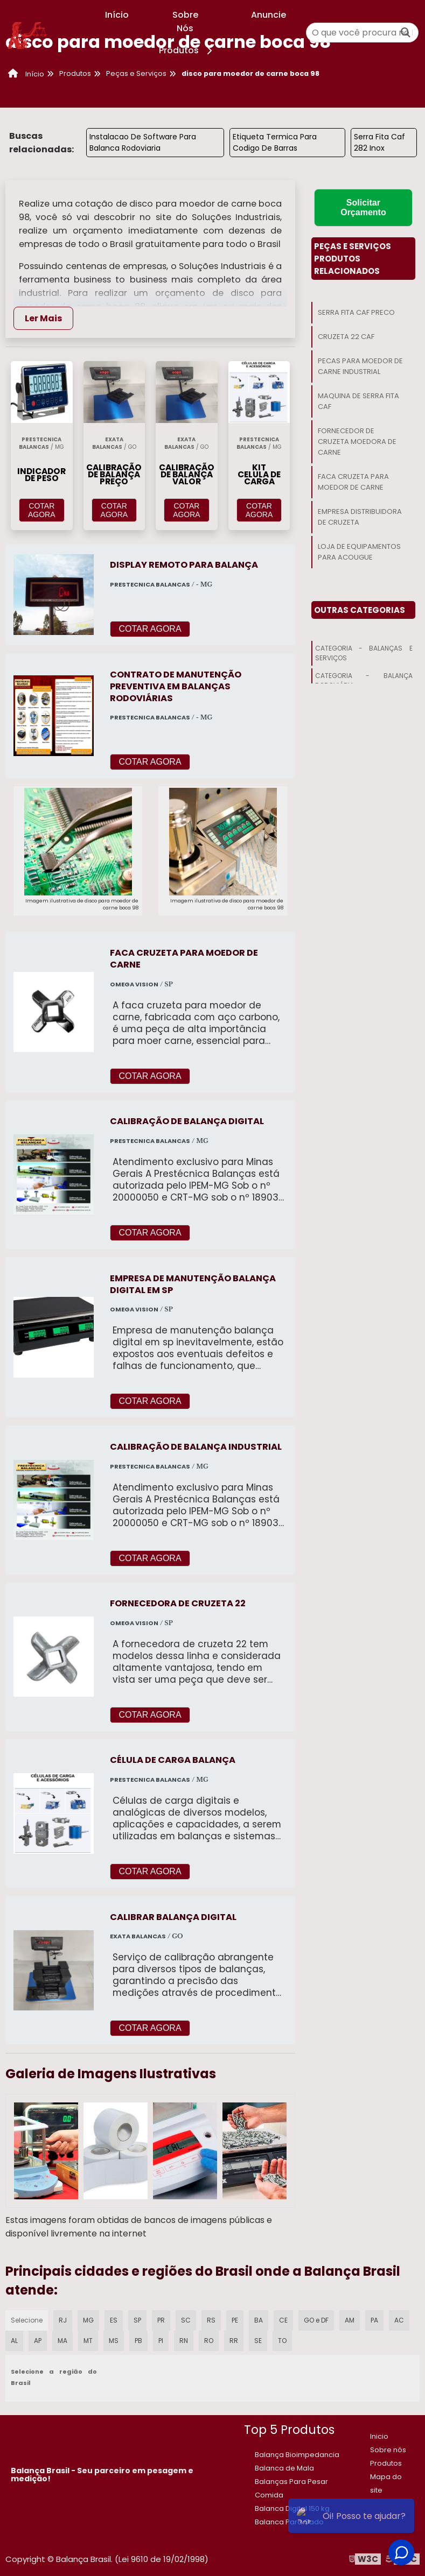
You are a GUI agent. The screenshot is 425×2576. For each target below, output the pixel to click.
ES (113, 2320)
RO (208, 2340)
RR (233, 2340)
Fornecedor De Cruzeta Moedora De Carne (357, 441)
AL (14, 2340)
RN (183, 2340)
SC (186, 2320)
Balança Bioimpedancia (297, 2455)
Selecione (27, 2320)
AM (349, 2320)
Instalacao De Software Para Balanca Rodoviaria (142, 142)
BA (258, 2320)
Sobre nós (388, 2450)
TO (282, 2340)
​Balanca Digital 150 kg (292, 2508)
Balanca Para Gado (289, 2522)
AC (399, 2320)
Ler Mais (43, 318)
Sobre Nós (185, 21)
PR (161, 2320)
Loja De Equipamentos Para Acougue (359, 551)
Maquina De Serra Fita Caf (358, 401)
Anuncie (268, 15)
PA (374, 2320)
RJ (63, 2320)
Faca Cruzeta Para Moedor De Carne (353, 481)
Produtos (187, 50)
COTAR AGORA (41, 510)
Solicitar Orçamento (363, 207)
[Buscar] (405, 32)
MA (62, 2340)
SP (137, 2320)
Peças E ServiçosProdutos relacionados (352, 259)
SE (258, 2340)
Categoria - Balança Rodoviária (363, 680)
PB (138, 2340)
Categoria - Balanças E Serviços (363, 653)
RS (211, 2320)
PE (235, 2320)
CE (283, 2320)
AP (37, 2340)
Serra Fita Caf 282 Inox (379, 142)
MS (114, 2340)
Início (117, 15)
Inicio (379, 2436)
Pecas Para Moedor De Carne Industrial (360, 366)
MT (88, 2340)
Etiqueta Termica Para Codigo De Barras (275, 142)
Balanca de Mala (284, 2468)
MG (88, 2320)
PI (160, 2340)
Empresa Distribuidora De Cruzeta (360, 516)
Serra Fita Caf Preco (356, 312)
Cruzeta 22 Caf (346, 336)
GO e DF (316, 2320)
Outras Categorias (359, 610)
